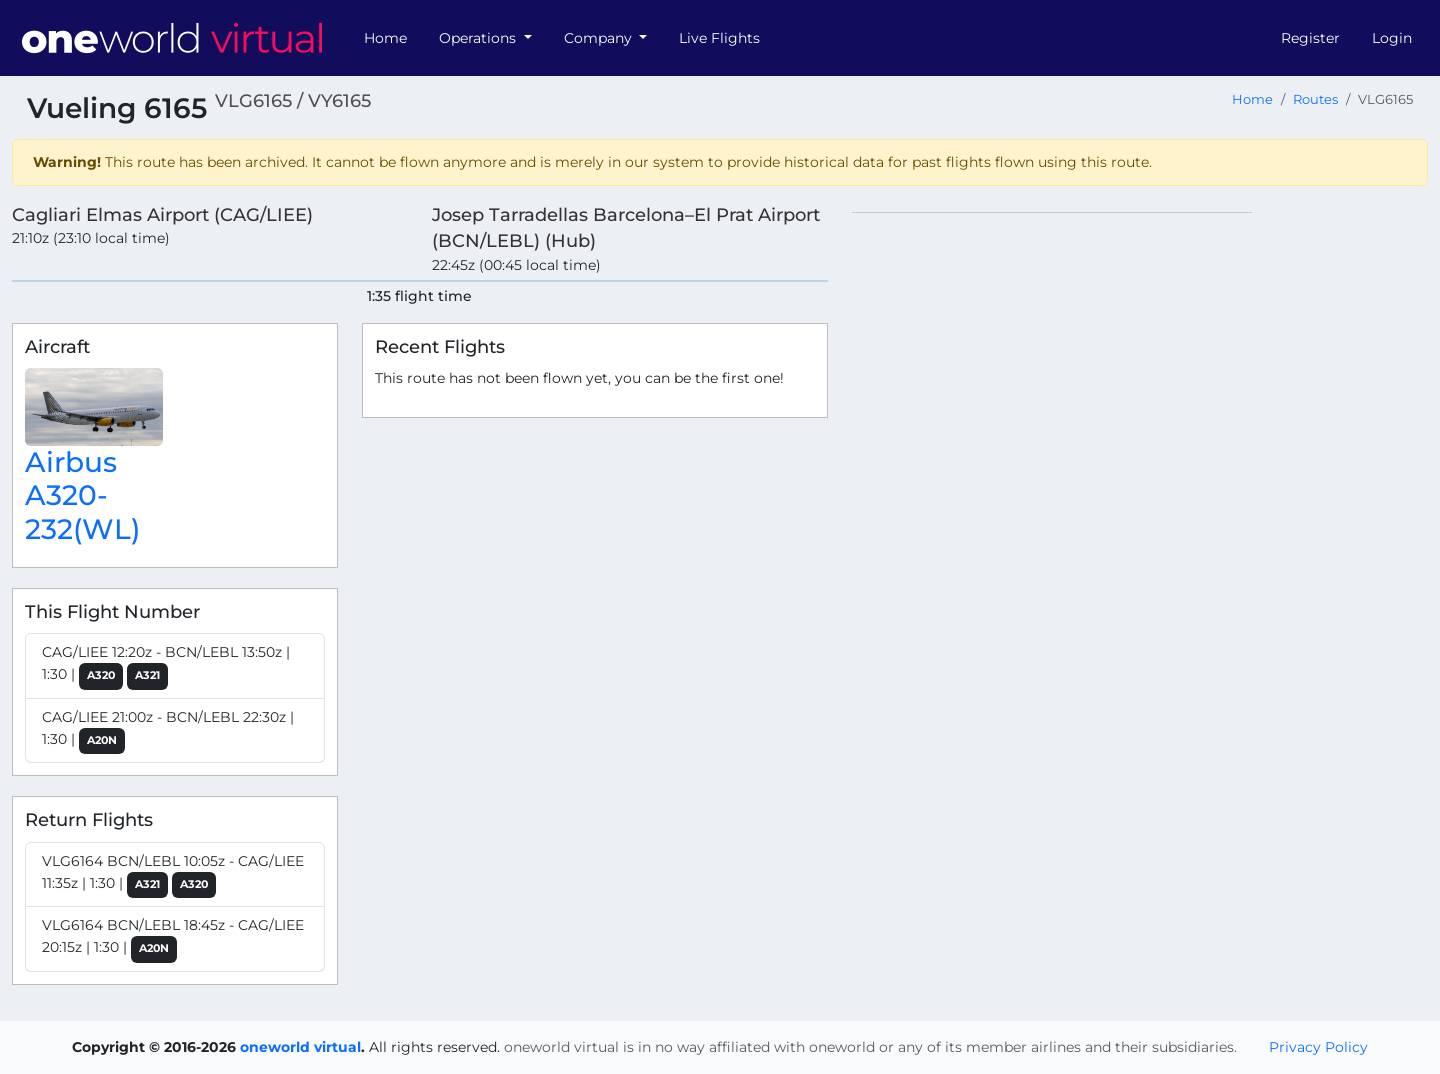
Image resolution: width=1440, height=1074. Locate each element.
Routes (1315, 99)
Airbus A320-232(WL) (82, 495)
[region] (1140, 512)
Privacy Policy (1318, 1047)
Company (600, 38)
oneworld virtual (300, 1047)
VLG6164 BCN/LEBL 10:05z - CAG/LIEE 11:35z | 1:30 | (173, 875)
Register (1310, 38)
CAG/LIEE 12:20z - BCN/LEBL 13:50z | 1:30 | (166, 666)
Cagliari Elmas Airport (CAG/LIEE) (162, 214)
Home (385, 38)
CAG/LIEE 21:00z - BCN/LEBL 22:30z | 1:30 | (168, 731)
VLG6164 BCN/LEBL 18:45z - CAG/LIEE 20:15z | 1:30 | (173, 939)
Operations (479, 38)
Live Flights (719, 38)
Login (1392, 38)
